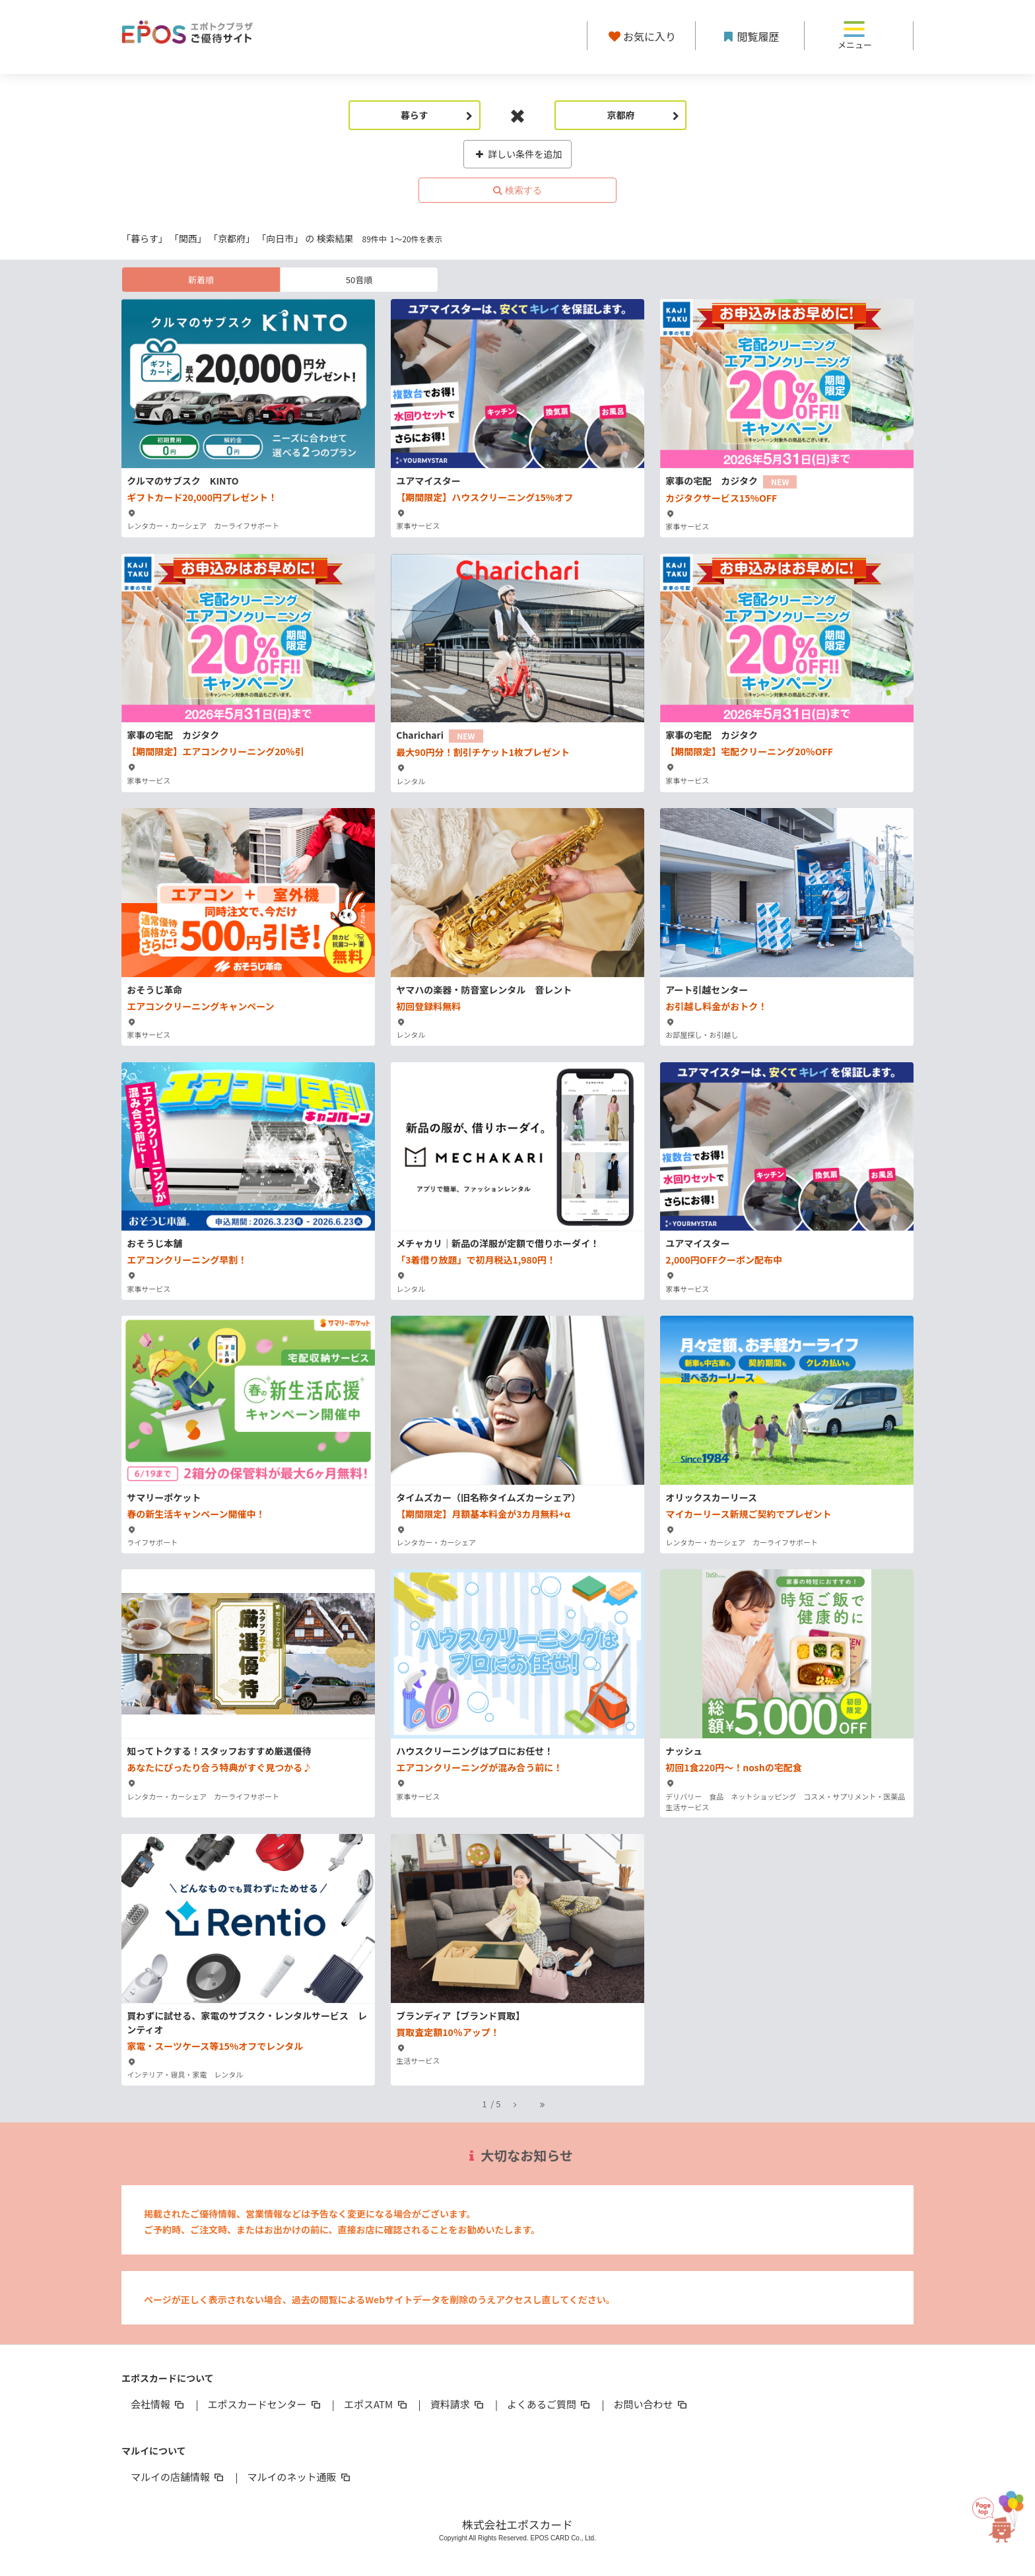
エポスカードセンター (264, 2404)
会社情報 (158, 2404)
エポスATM (376, 2404)
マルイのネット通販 (299, 2477)
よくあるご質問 (549, 2404)
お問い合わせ (651, 2404)
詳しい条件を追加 (517, 153)
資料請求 (458, 2404)
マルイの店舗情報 (178, 2477)
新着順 (201, 279)
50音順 (359, 279)
